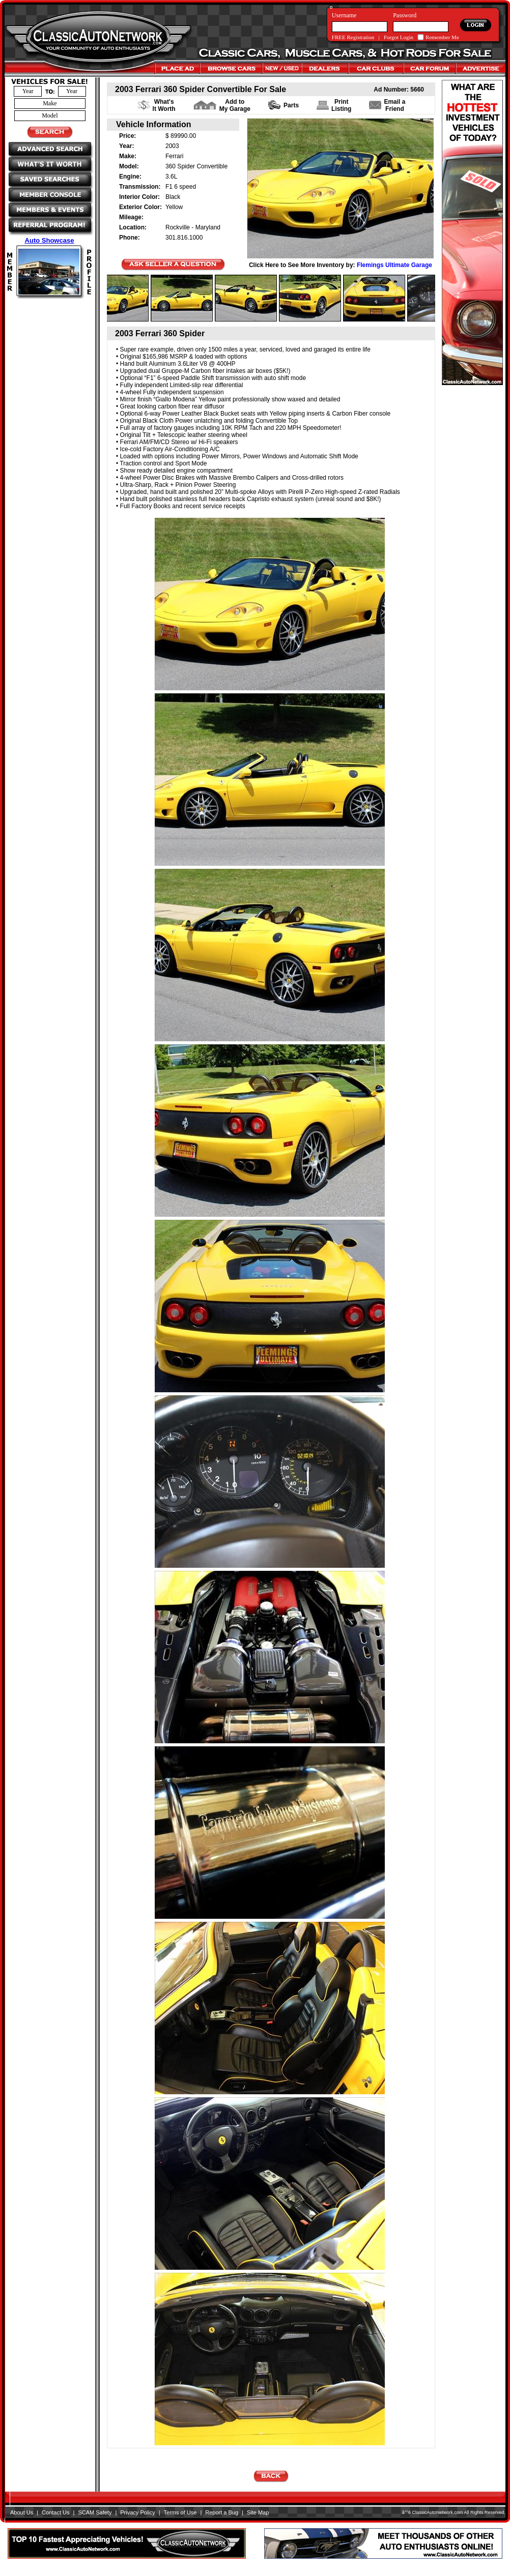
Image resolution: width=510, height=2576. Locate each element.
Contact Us (55, 2512)
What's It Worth (164, 105)
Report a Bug (221, 2512)
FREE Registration (353, 37)
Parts (291, 105)
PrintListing (341, 105)
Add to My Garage (234, 105)
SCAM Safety (94, 2512)
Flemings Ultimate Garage (394, 265)
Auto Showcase (49, 240)
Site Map (258, 2512)
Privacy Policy (137, 2512)
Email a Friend (394, 105)
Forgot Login (398, 37)
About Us (21, 2512)
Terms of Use (180, 2512)
